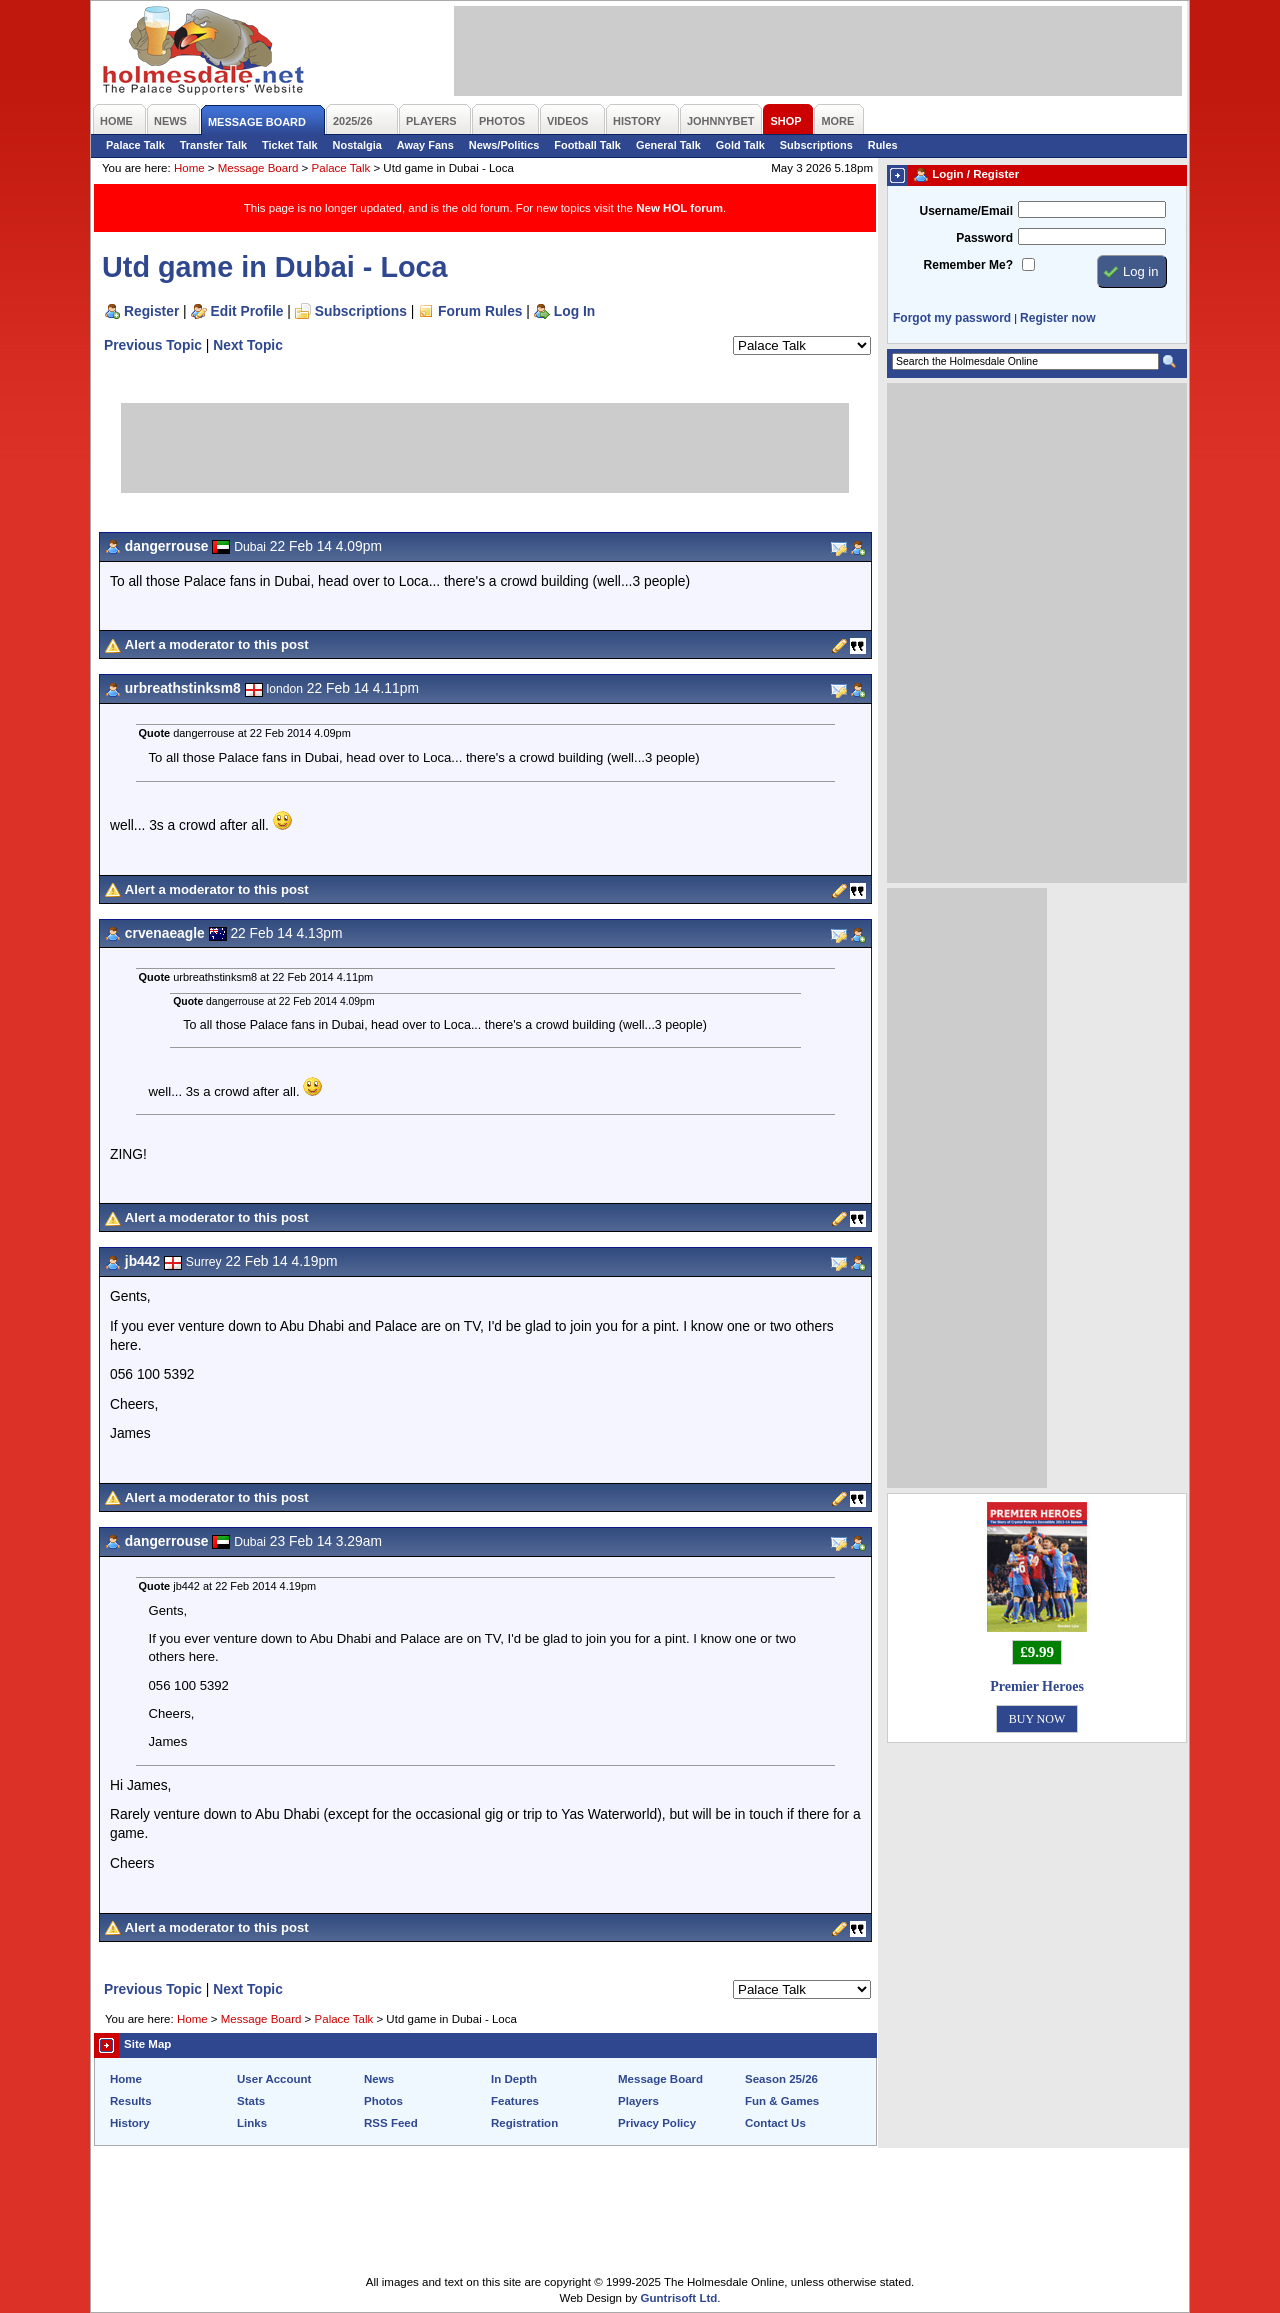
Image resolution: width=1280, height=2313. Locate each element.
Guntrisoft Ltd (679, 2298)
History (130, 2123)
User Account (274, 2079)
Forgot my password (952, 318)
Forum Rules (480, 311)
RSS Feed (391, 2123)
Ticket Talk (290, 145)
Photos (383, 2101)
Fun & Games (782, 2101)
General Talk (668, 145)
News (379, 2079)
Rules (883, 145)
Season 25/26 (781, 2079)
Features (515, 2101)
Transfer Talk (213, 145)
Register (151, 311)
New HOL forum (679, 208)
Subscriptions (816, 145)
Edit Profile (247, 311)
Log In (574, 311)
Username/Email (966, 211)
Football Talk (587, 145)
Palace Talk (135, 145)
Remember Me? (968, 265)
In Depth (514, 2079)
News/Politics (504, 145)
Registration (524, 2123)
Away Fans (425, 145)
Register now (1057, 318)
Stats (251, 2101)
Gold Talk (740, 145)
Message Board (258, 168)
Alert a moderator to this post (217, 644)
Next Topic (248, 345)
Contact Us (775, 2123)
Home (189, 168)
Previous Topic (153, 345)
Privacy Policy (657, 2123)
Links (252, 2123)
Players (638, 2101)
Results (131, 2101)
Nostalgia (357, 145)
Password (984, 238)
